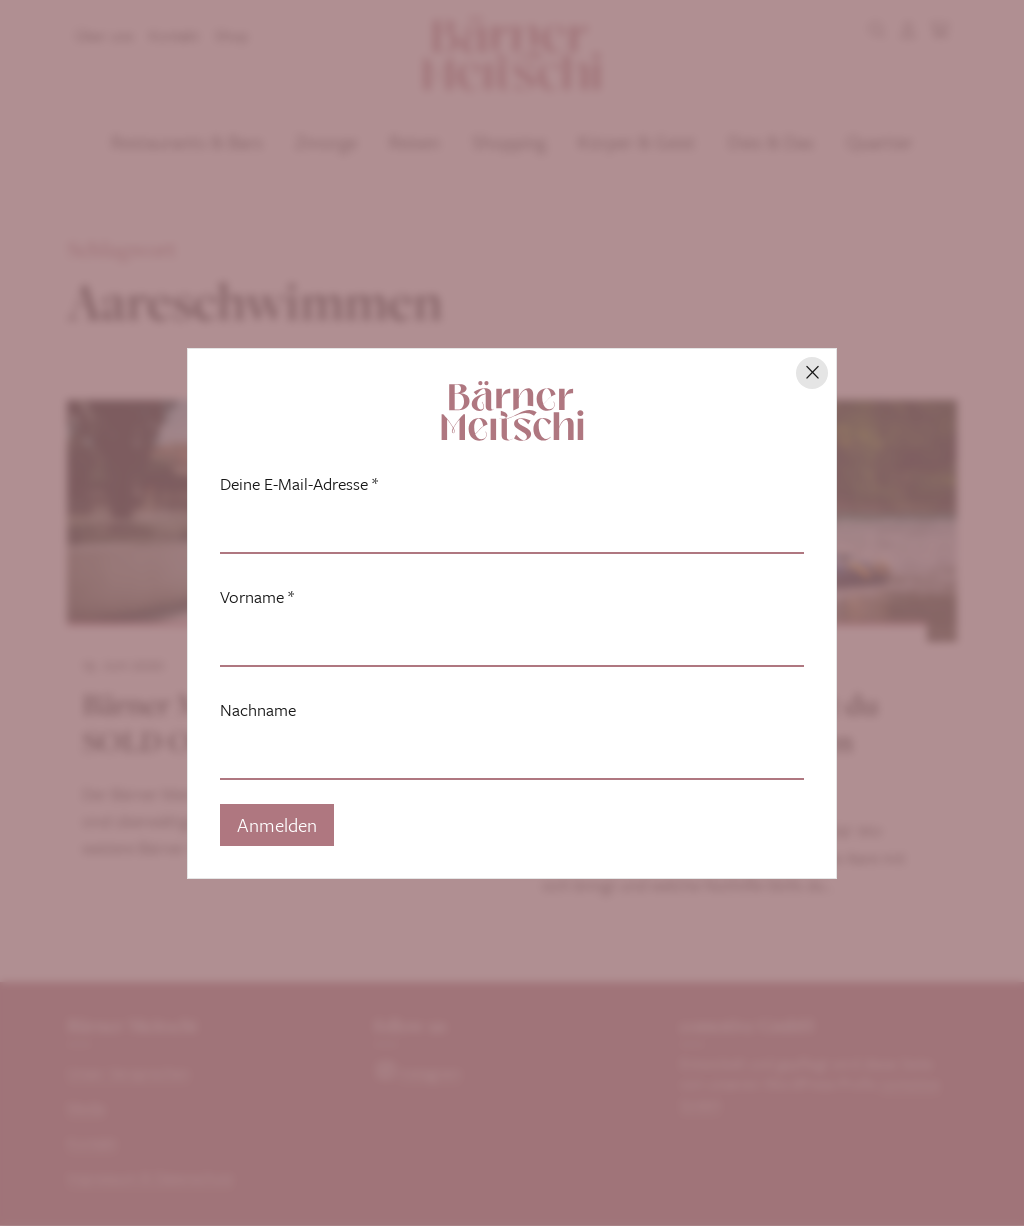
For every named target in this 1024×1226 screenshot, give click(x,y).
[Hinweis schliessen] (812, 373)
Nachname (258, 710)
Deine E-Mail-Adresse (299, 484)
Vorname (257, 597)
